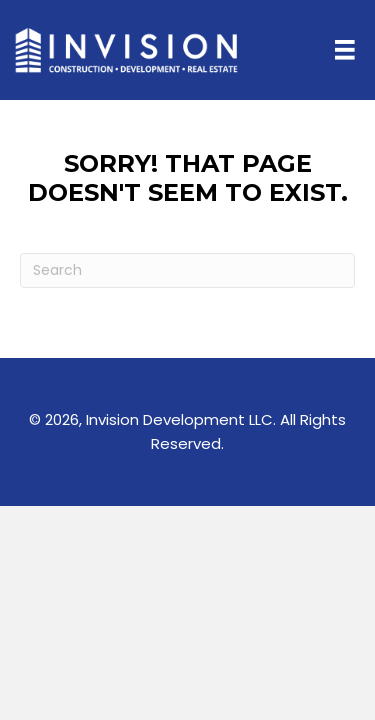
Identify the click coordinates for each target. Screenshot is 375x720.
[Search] (187, 270)
